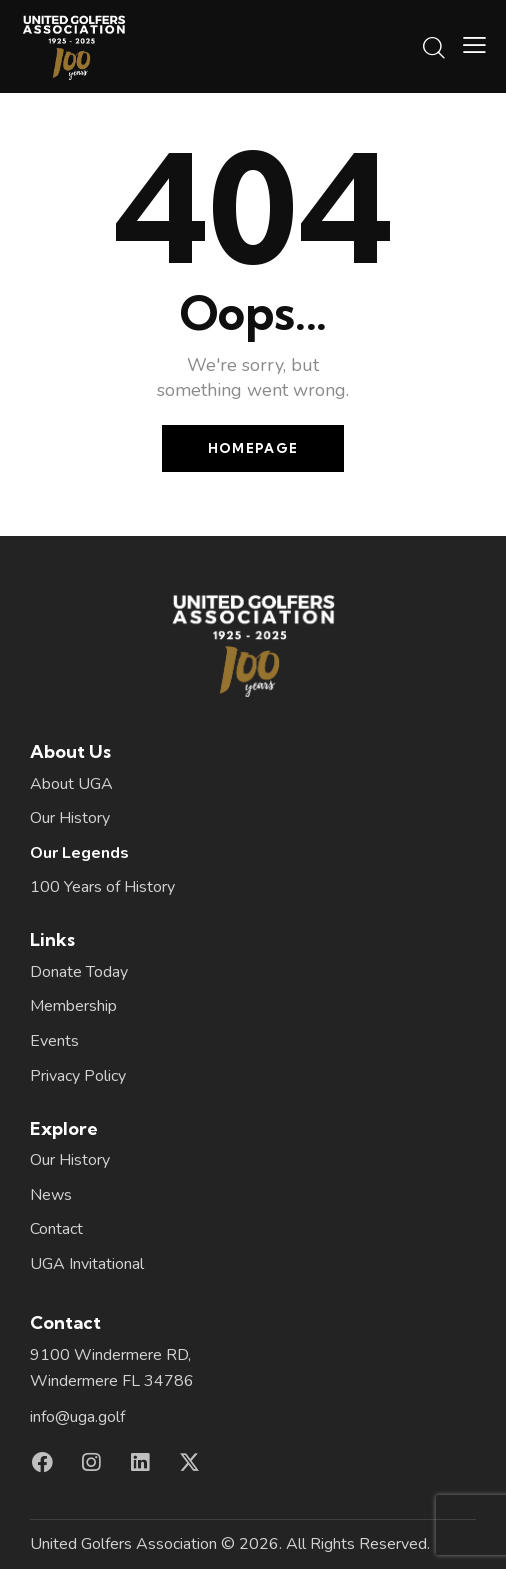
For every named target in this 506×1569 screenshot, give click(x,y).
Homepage (253, 448)
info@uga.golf (77, 1417)
